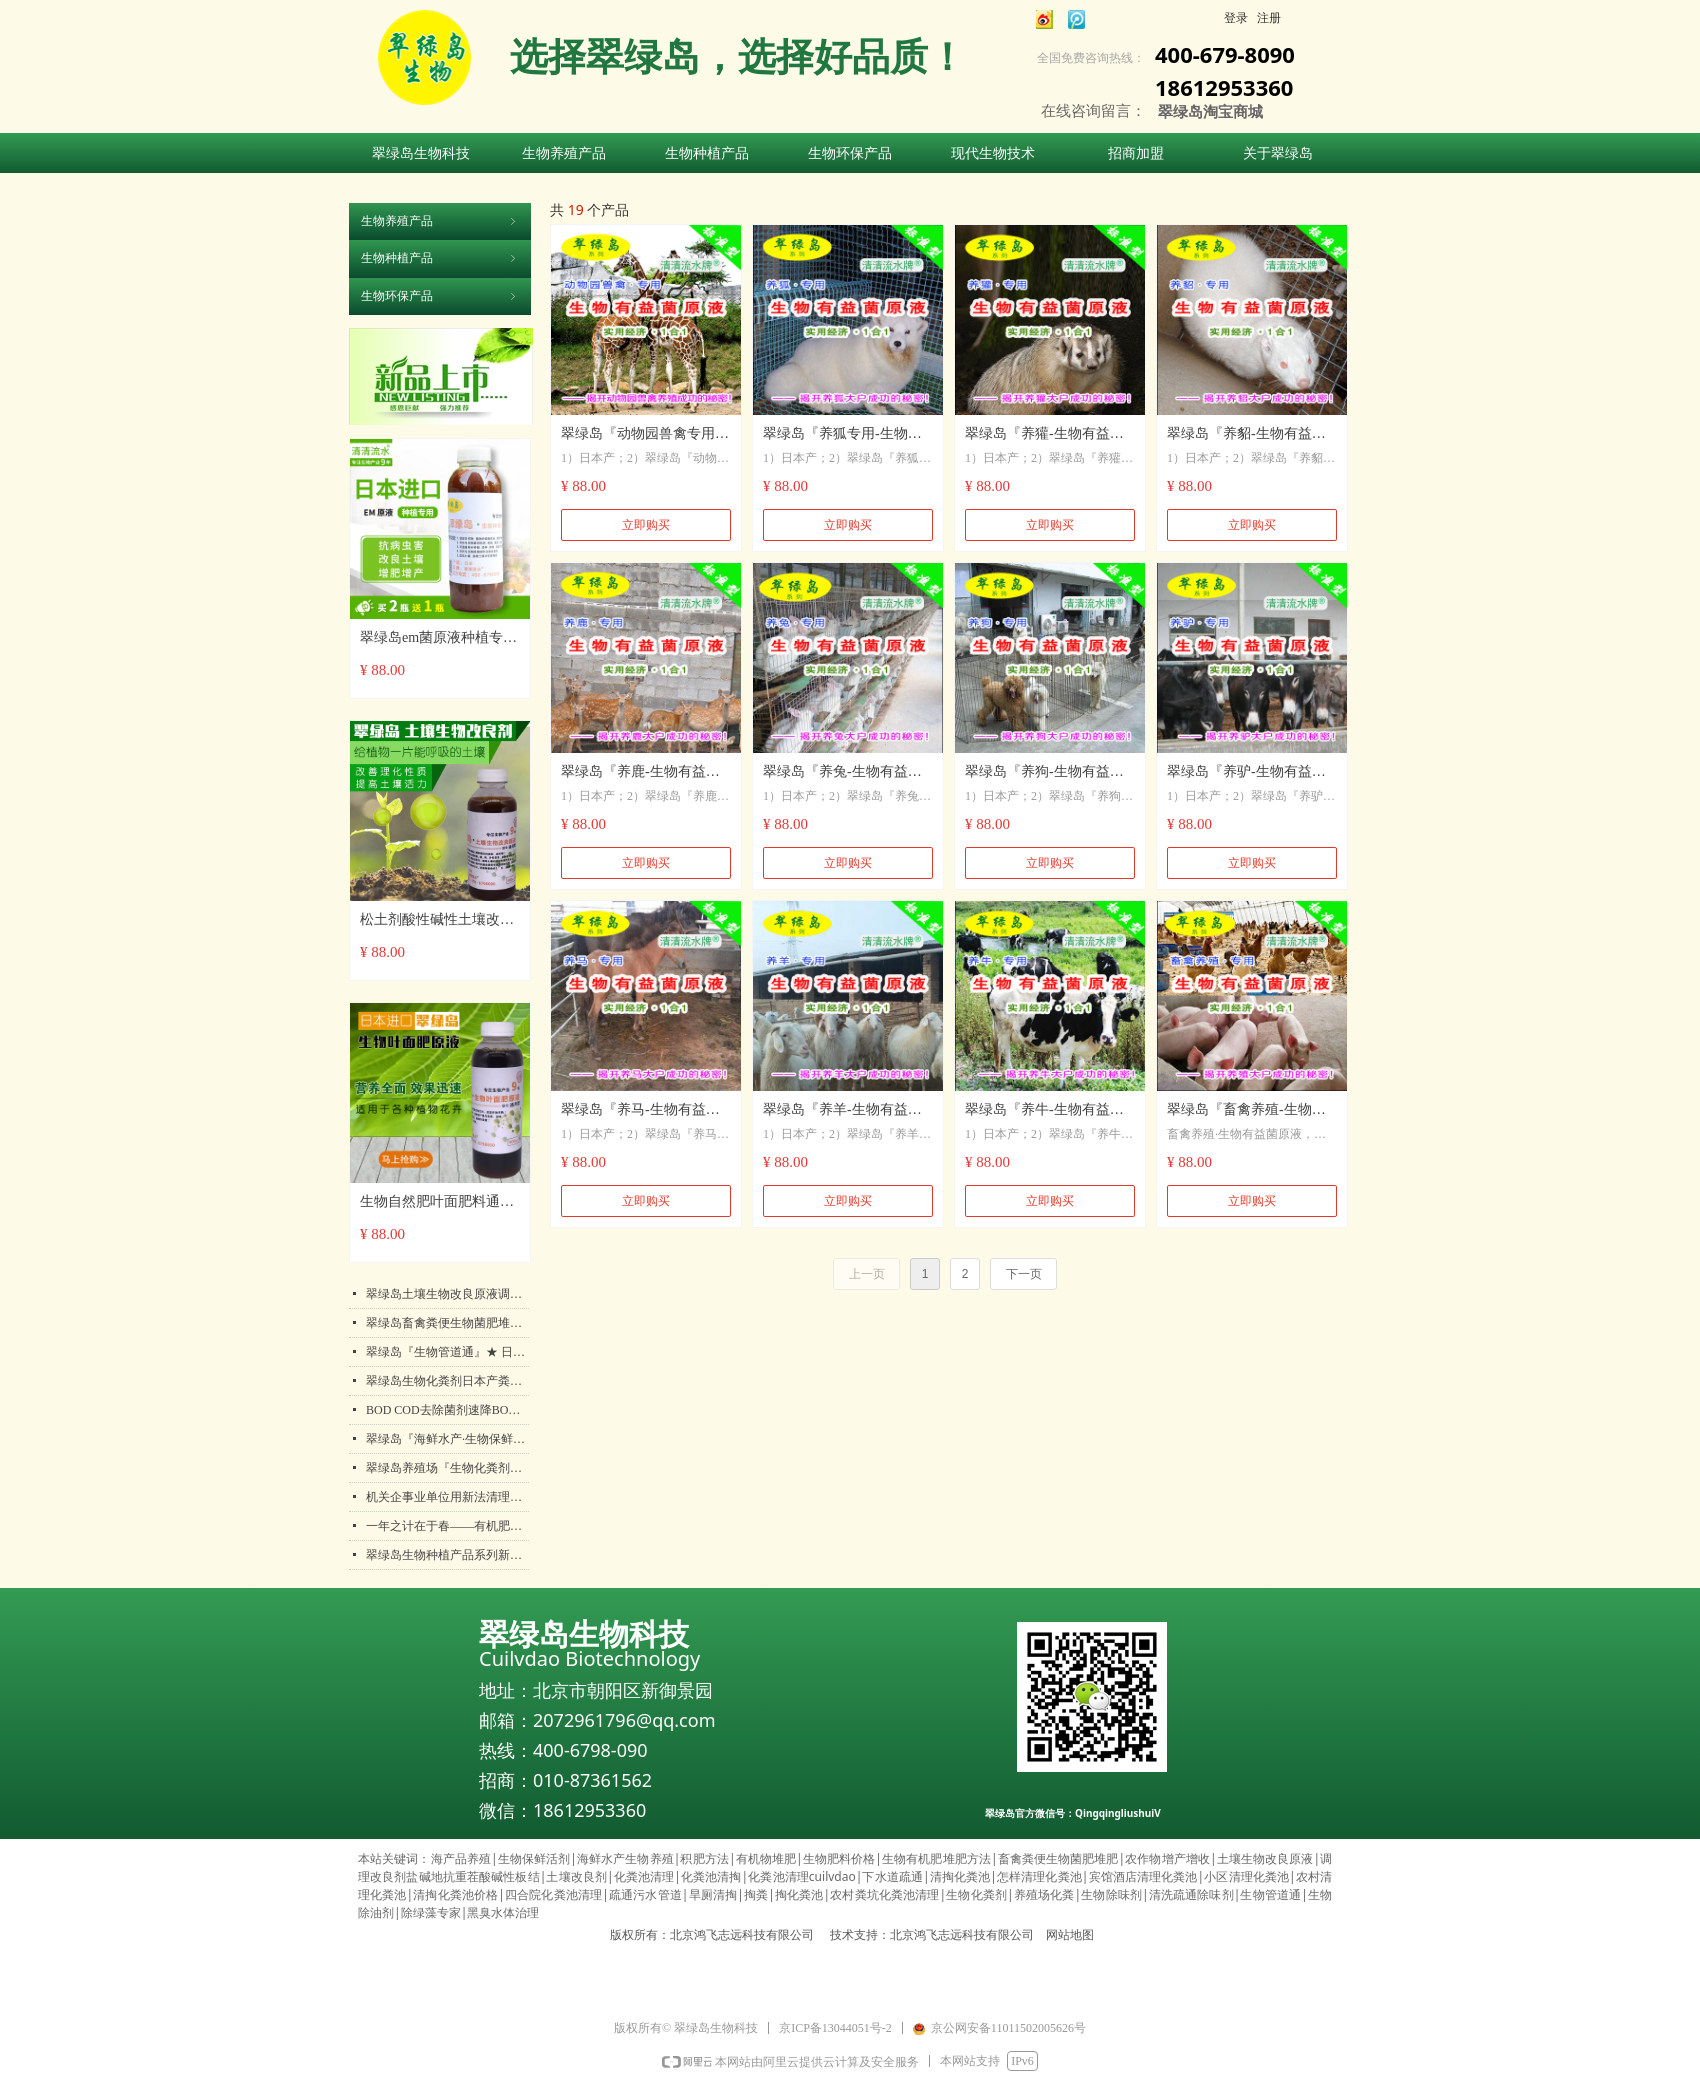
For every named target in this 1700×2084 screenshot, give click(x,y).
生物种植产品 (440, 258)
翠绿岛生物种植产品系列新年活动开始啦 (447, 1555)
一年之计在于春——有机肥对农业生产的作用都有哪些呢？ (447, 1526)
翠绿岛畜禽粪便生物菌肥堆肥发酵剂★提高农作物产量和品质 (447, 1323)
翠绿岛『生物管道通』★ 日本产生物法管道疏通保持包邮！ (447, 1352)
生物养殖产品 (440, 221)
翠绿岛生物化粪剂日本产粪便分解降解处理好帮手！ (447, 1381)
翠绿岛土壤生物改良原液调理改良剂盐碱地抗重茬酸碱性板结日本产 (447, 1294)
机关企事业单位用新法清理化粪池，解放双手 (447, 1497)
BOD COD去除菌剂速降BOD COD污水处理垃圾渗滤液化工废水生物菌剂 (447, 1410)
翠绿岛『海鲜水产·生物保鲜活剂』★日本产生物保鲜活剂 (447, 1439)
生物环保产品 (440, 296)
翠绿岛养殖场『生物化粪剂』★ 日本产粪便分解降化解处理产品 (447, 1468)
